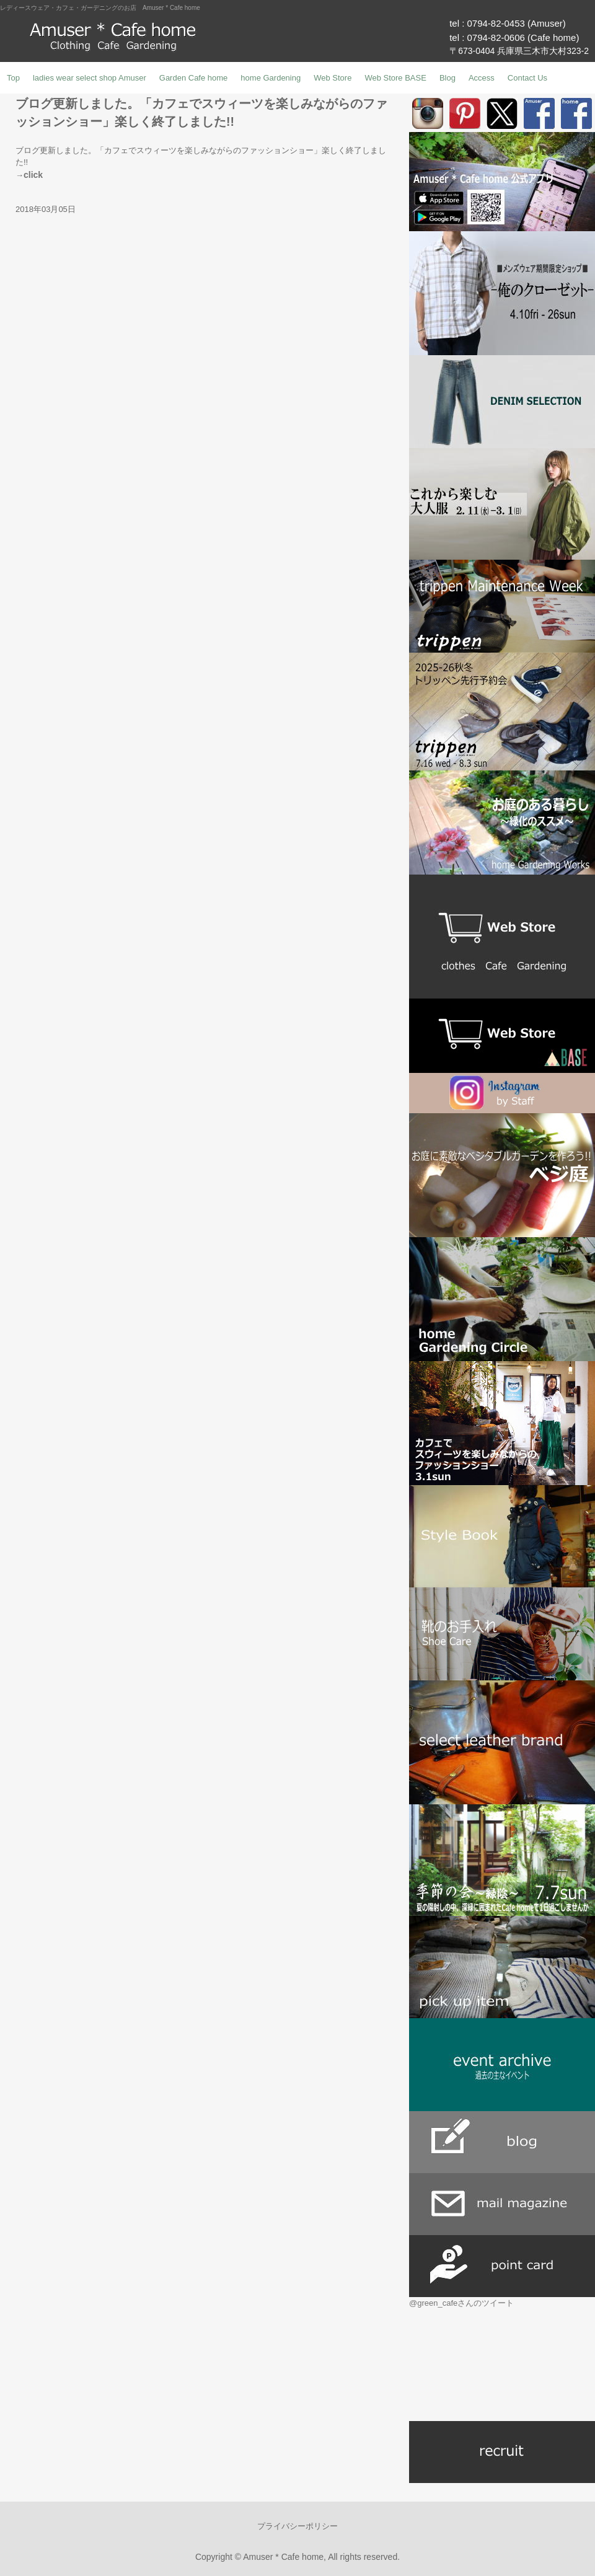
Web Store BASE (395, 77)
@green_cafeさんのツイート (461, 2303)
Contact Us (527, 77)
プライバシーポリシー (297, 2526)
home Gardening (270, 77)
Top (13, 77)
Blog (447, 77)
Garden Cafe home (193, 77)
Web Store (332, 77)
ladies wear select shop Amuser (89, 77)
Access (482, 77)
